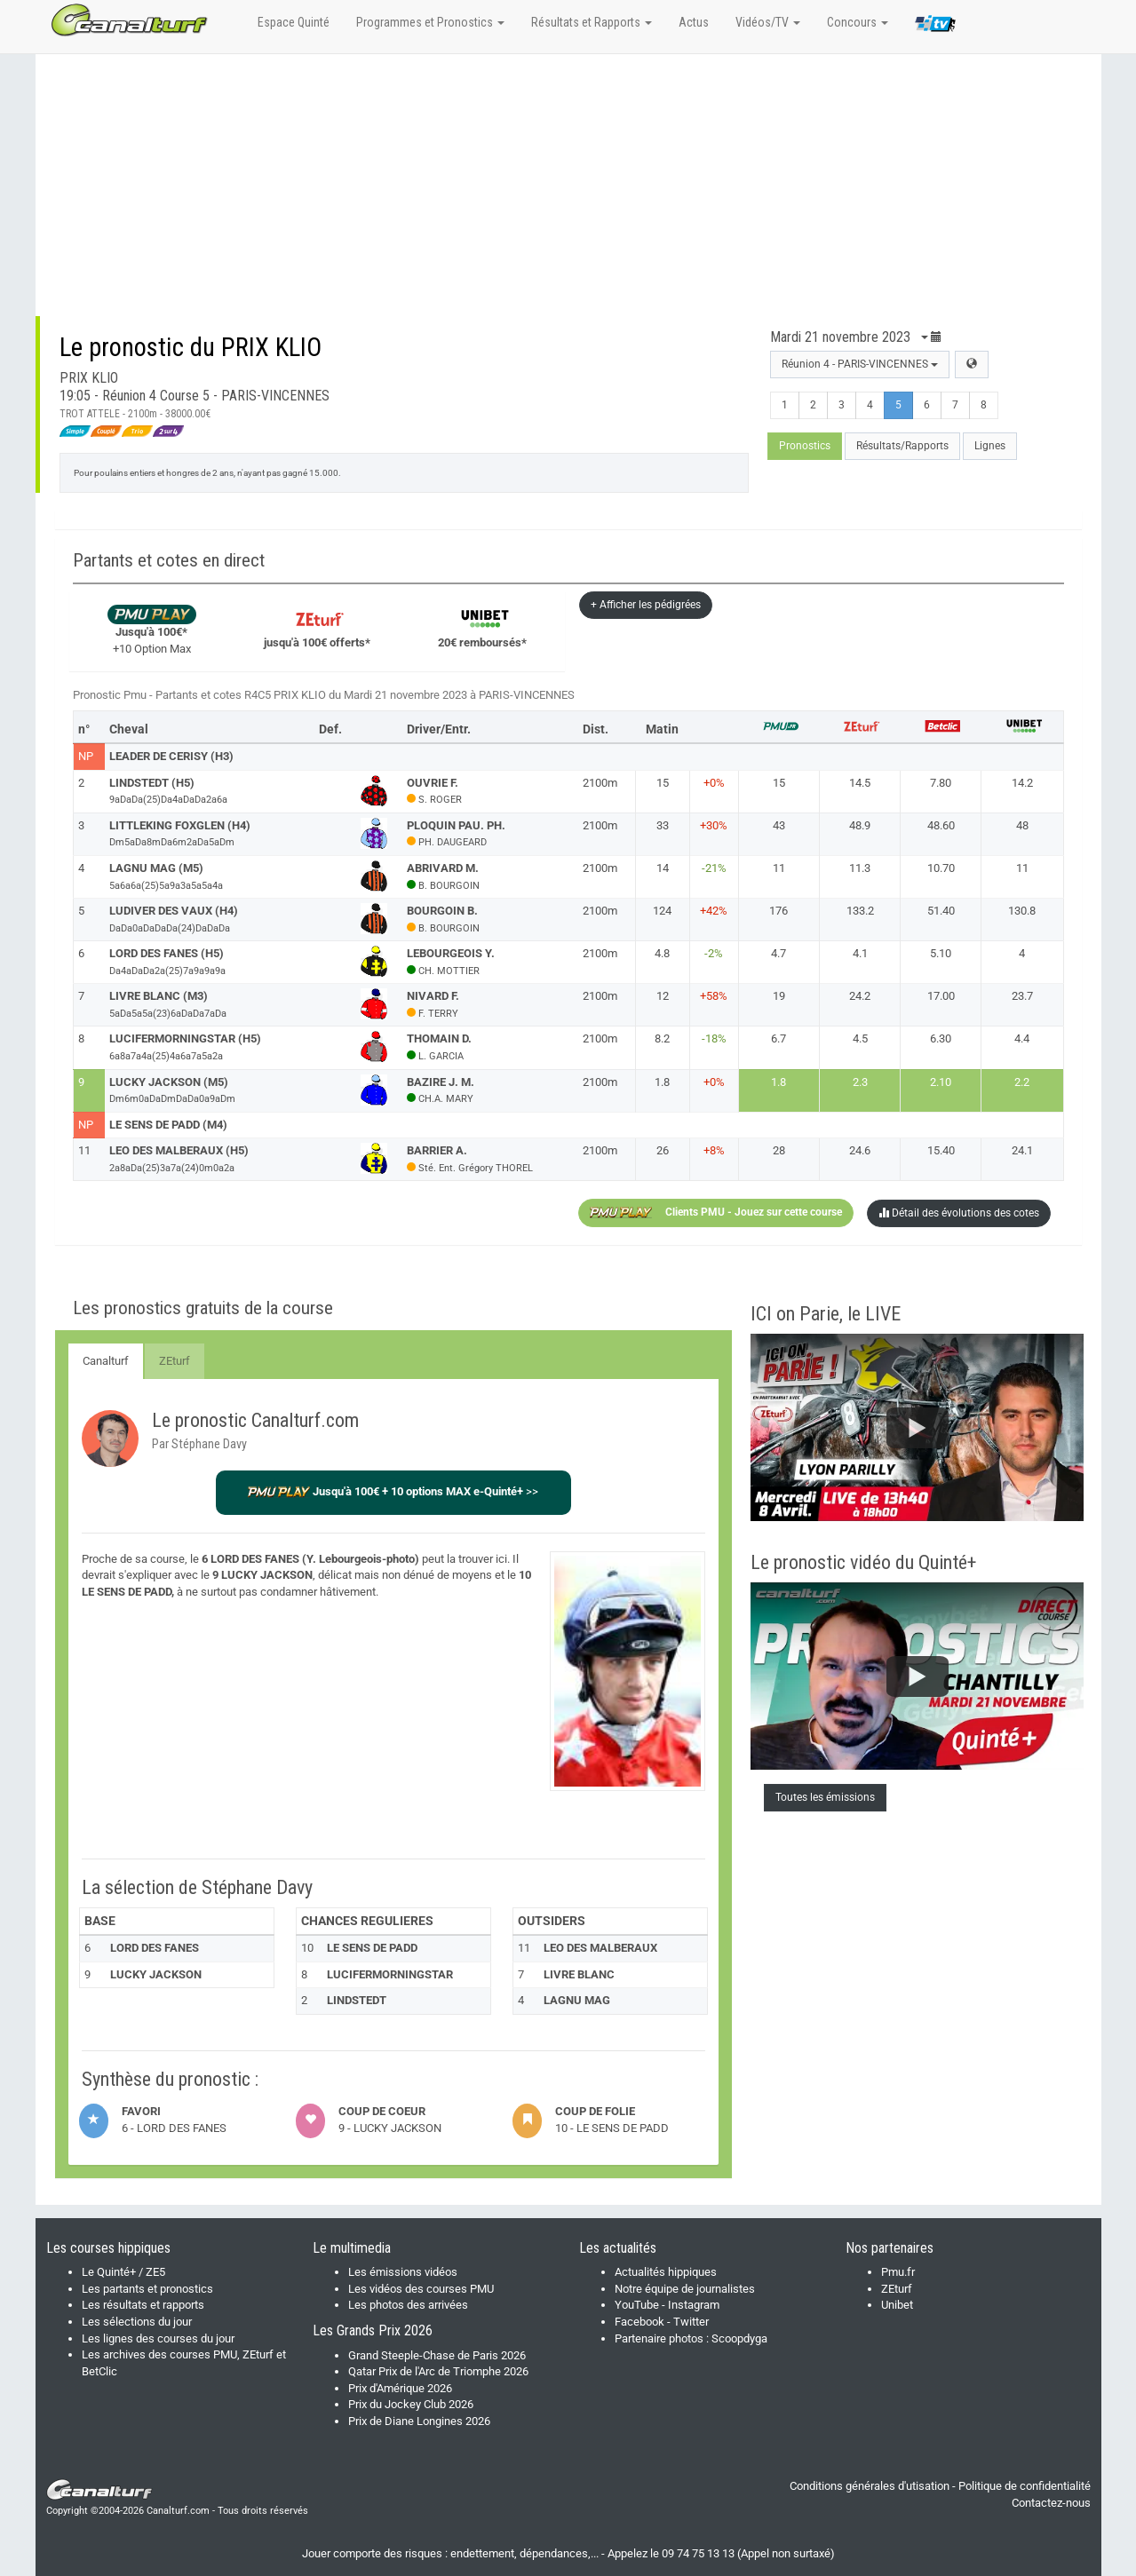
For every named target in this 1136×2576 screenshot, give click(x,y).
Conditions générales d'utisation (869, 2486)
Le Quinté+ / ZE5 (123, 2272)
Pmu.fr (898, 2272)
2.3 (860, 1082)
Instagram (693, 2304)
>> (393, 1491)
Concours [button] (857, 22)
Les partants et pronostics (147, 2288)
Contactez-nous (1051, 2502)
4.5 (860, 1038)
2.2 (1021, 1082)
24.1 (1022, 1150)
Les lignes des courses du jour (158, 2338)
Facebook (639, 2321)
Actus (694, 22)
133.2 (860, 910)
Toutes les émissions (825, 1797)
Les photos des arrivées (408, 2304)
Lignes (989, 446)
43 (779, 825)
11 (779, 868)
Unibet (897, 2304)
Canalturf (106, 1360)
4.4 (1021, 1038)
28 (779, 1150)
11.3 (859, 868)
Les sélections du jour (137, 2321)
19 (779, 996)
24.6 (859, 1150)
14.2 (1022, 782)
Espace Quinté (294, 22)
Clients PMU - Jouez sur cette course (716, 1213)
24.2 (859, 996)
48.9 (859, 825)
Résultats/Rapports (902, 446)
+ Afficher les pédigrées (646, 604)
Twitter (691, 2321)
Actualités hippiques (666, 2272)
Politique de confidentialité (1024, 2486)
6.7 (778, 1038)
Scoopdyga (739, 2338)
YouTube (637, 2304)
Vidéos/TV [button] (767, 22)
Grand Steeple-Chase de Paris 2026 (437, 2355)
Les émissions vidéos (402, 2272)
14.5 (859, 782)
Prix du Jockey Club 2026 (410, 2404)
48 (1022, 825)
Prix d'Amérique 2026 (400, 2388)
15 (779, 782)
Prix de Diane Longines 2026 (419, 2421)
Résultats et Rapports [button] (591, 22)
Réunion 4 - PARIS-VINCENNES (860, 364)
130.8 (1022, 910)
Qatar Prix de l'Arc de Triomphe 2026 (438, 2371)
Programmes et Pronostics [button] (430, 22)
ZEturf (174, 1360)
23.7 (1022, 996)
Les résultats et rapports (143, 2304)
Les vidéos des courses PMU (421, 2288)
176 (778, 910)
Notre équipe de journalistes (685, 2288)
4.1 (860, 953)
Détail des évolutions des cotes (958, 1213)
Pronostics (804, 446)
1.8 (778, 1082)
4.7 (778, 953)
